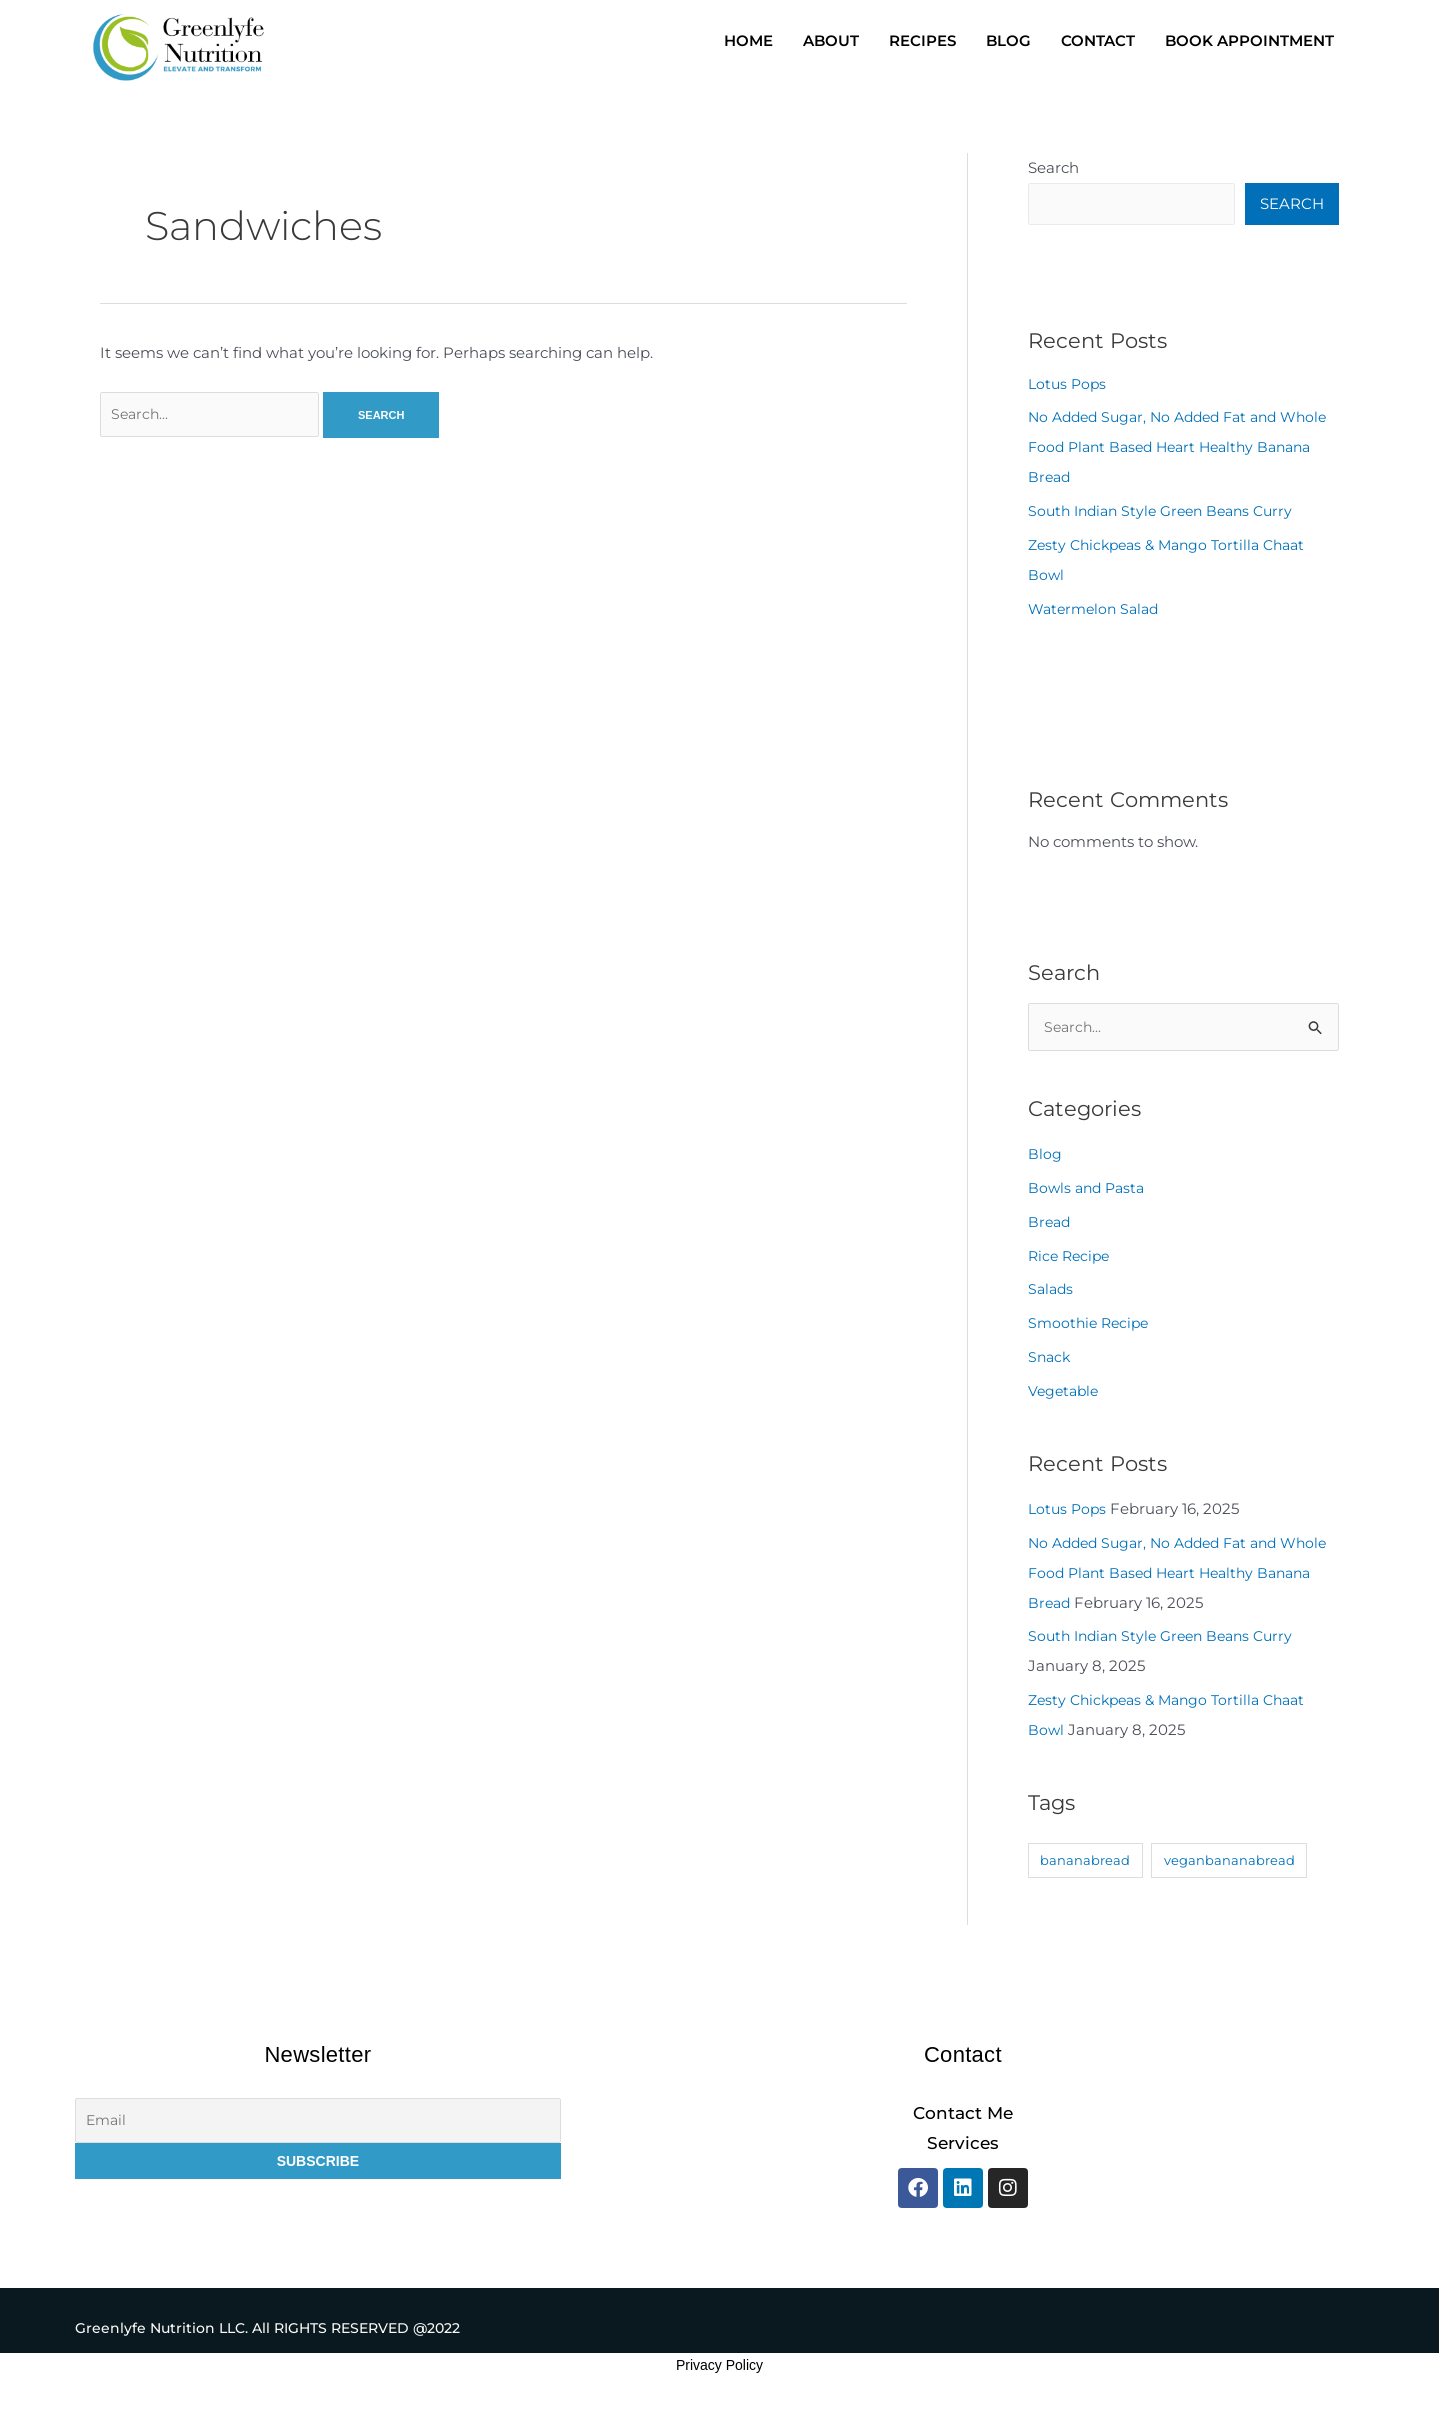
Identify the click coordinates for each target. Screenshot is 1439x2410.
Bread (1050, 1226)
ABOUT (831, 40)
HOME (748, 40)
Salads (1052, 1294)
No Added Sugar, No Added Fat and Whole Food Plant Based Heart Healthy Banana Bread (1174, 449)
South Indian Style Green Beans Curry (1168, 513)
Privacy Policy (719, 2371)
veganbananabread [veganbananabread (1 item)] (1229, 1865)
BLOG (1008, 40)
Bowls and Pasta (1089, 1192)
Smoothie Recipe (1091, 1327)
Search (1053, 167)
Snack (1050, 1361)
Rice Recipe (1071, 1260)
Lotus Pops (1069, 386)
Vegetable (1065, 1395)
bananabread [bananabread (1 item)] (1085, 1865)
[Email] (318, 2126)
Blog (1045, 1159)
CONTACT (1098, 40)
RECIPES (922, 40)
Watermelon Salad (1097, 611)
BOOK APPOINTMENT (1249, 40)
